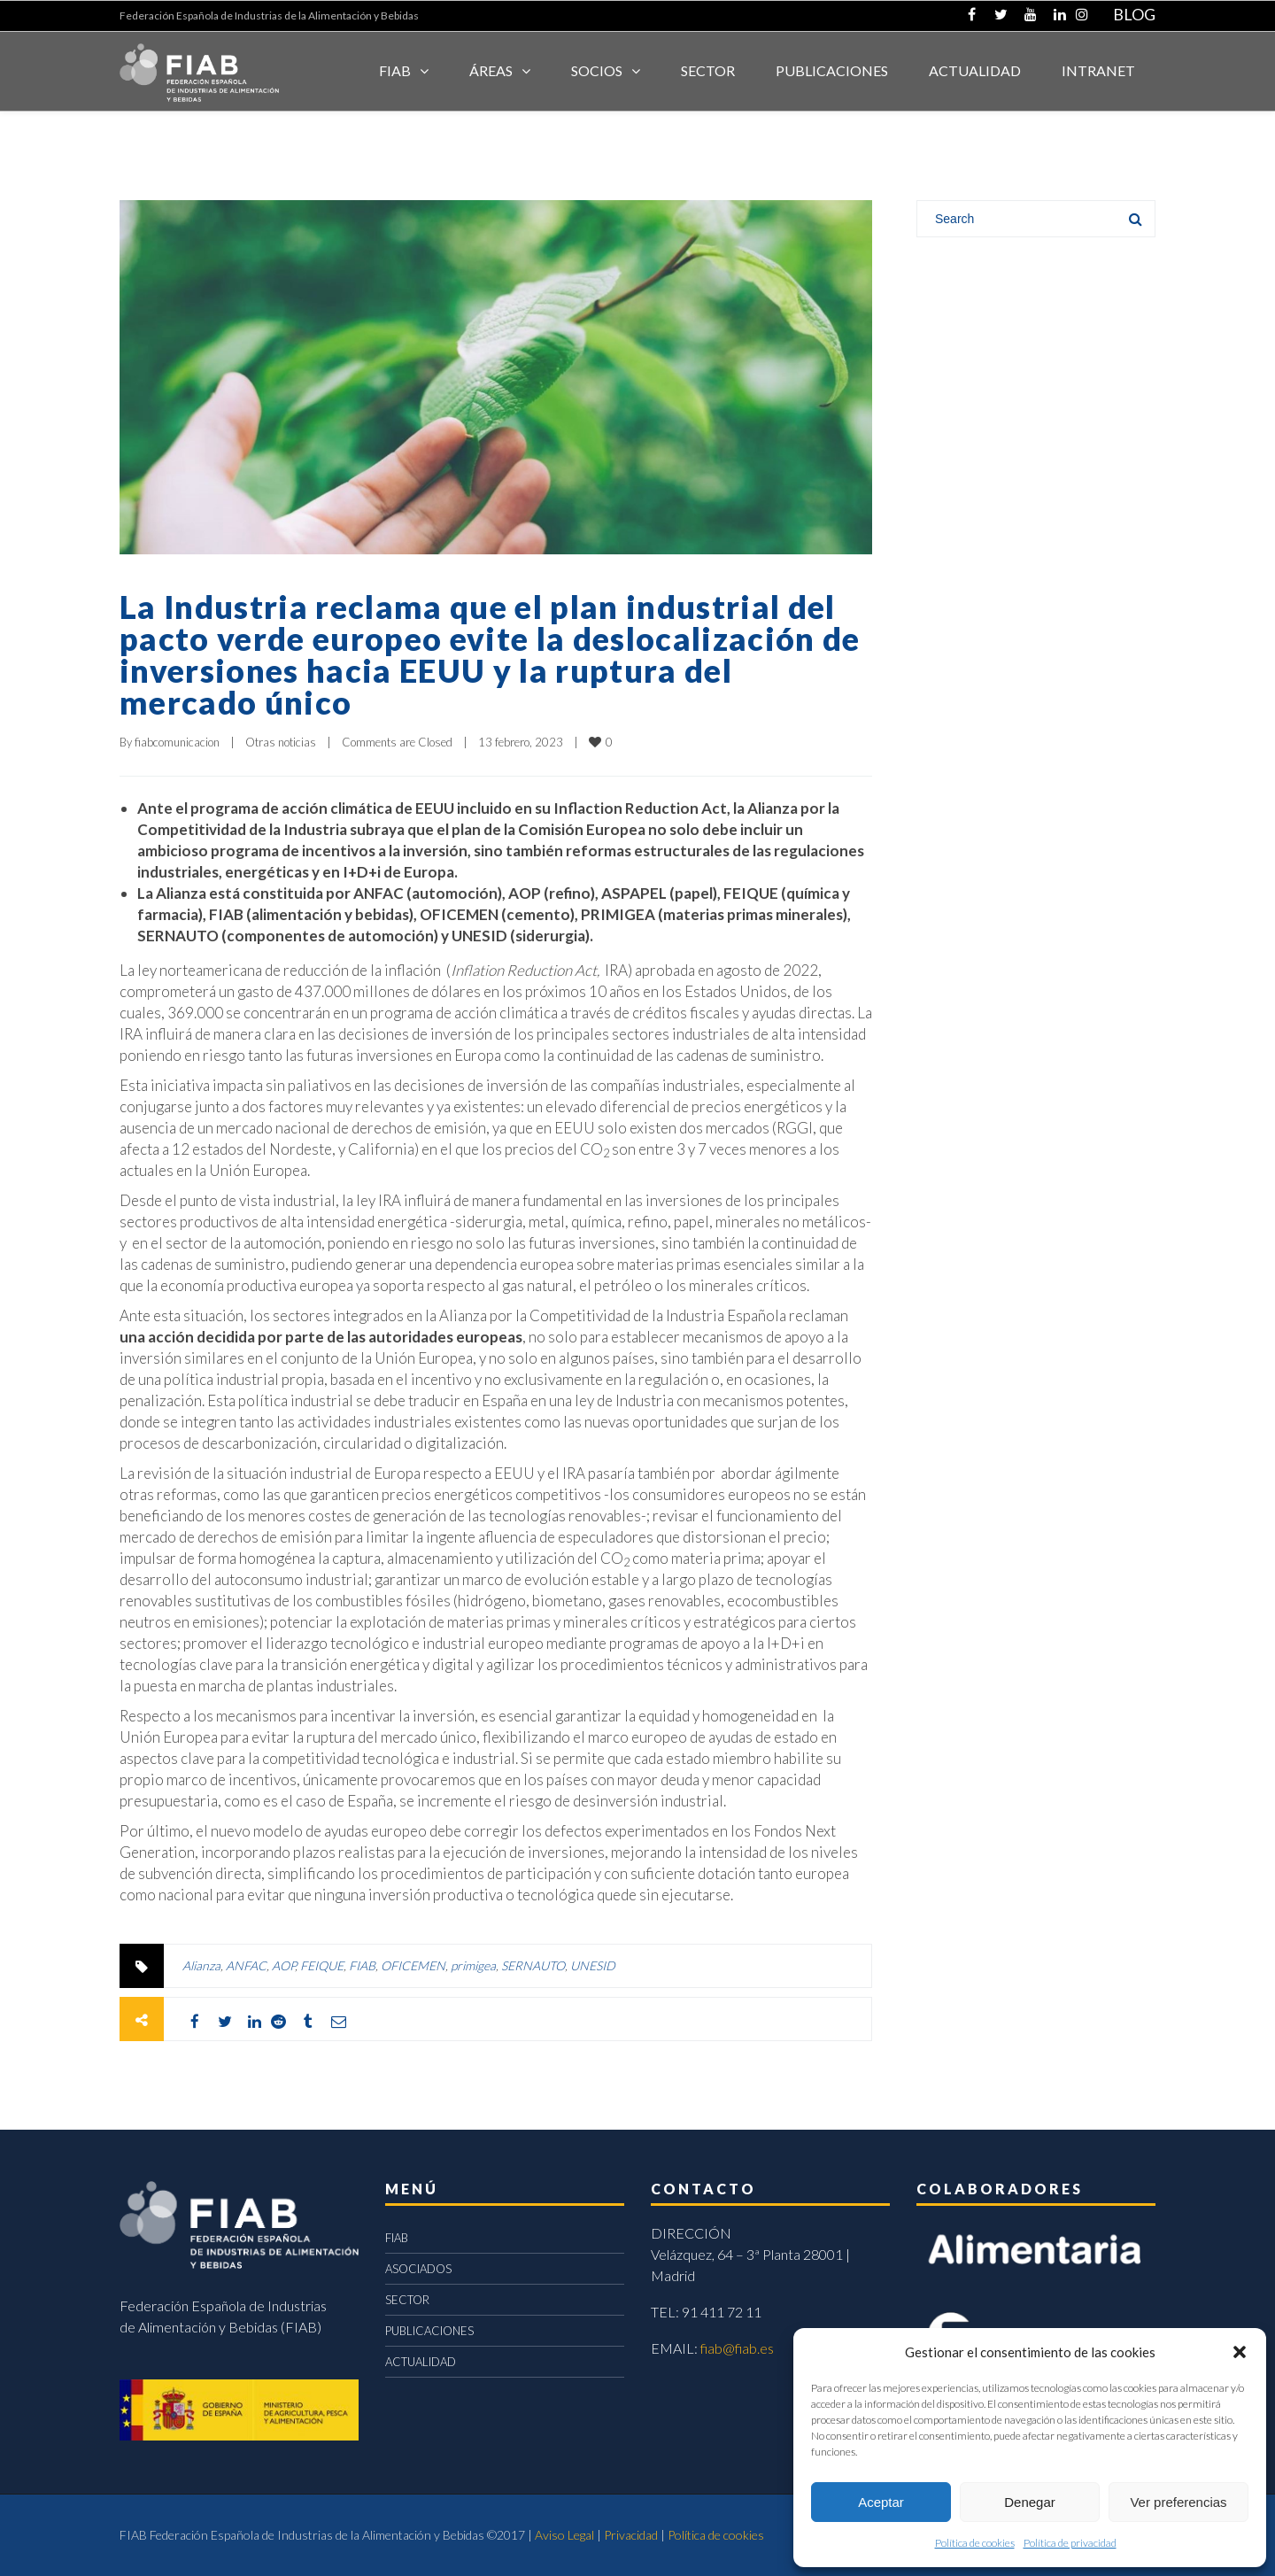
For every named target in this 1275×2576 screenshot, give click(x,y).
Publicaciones (832, 70)
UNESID (592, 1965)
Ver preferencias (1178, 2502)
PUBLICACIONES (429, 2331)
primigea (473, 1965)
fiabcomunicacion (177, 742)
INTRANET (1098, 70)
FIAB (395, 70)
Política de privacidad (1070, 2542)
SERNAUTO (533, 1965)
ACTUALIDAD (975, 70)
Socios (596, 70)
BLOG (1134, 14)
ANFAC (246, 1965)
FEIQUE (322, 1965)
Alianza (201, 1965)
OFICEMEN (413, 1965)
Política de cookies (975, 2542)
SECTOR (708, 70)
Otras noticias (280, 742)
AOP (283, 1965)
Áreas (491, 70)
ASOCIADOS (418, 2269)
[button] (1239, 2352)
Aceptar (881, 2502)
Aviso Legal (564, 2534)
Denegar (1029, 2502)
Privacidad (631, 2534)
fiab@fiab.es (737, 2348)
